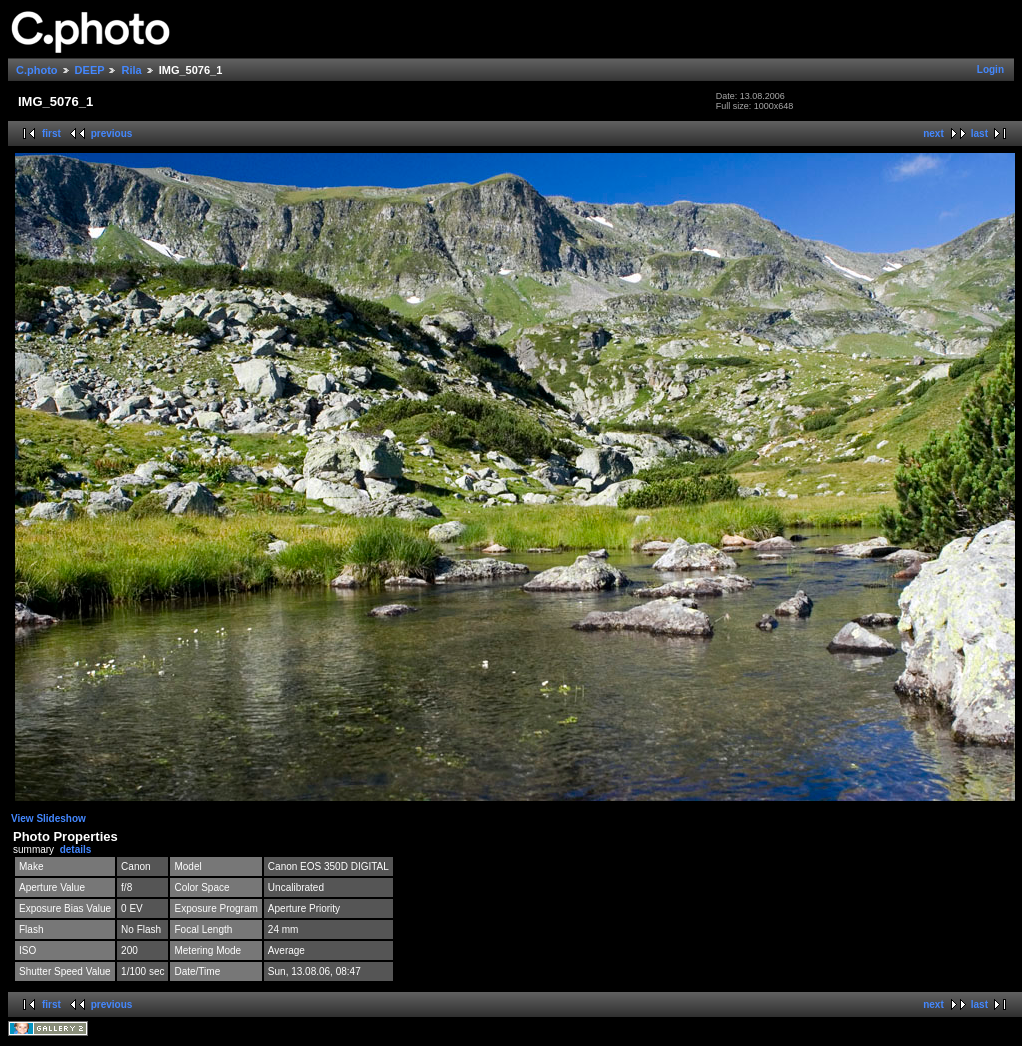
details (76, 849)
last (979, 133)
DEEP (90, 70)
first (51, 133)
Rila (131, 70)
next (933, 133)
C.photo (37, 70)
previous (112, 133)
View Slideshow (48, 818)
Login (990, 69)
